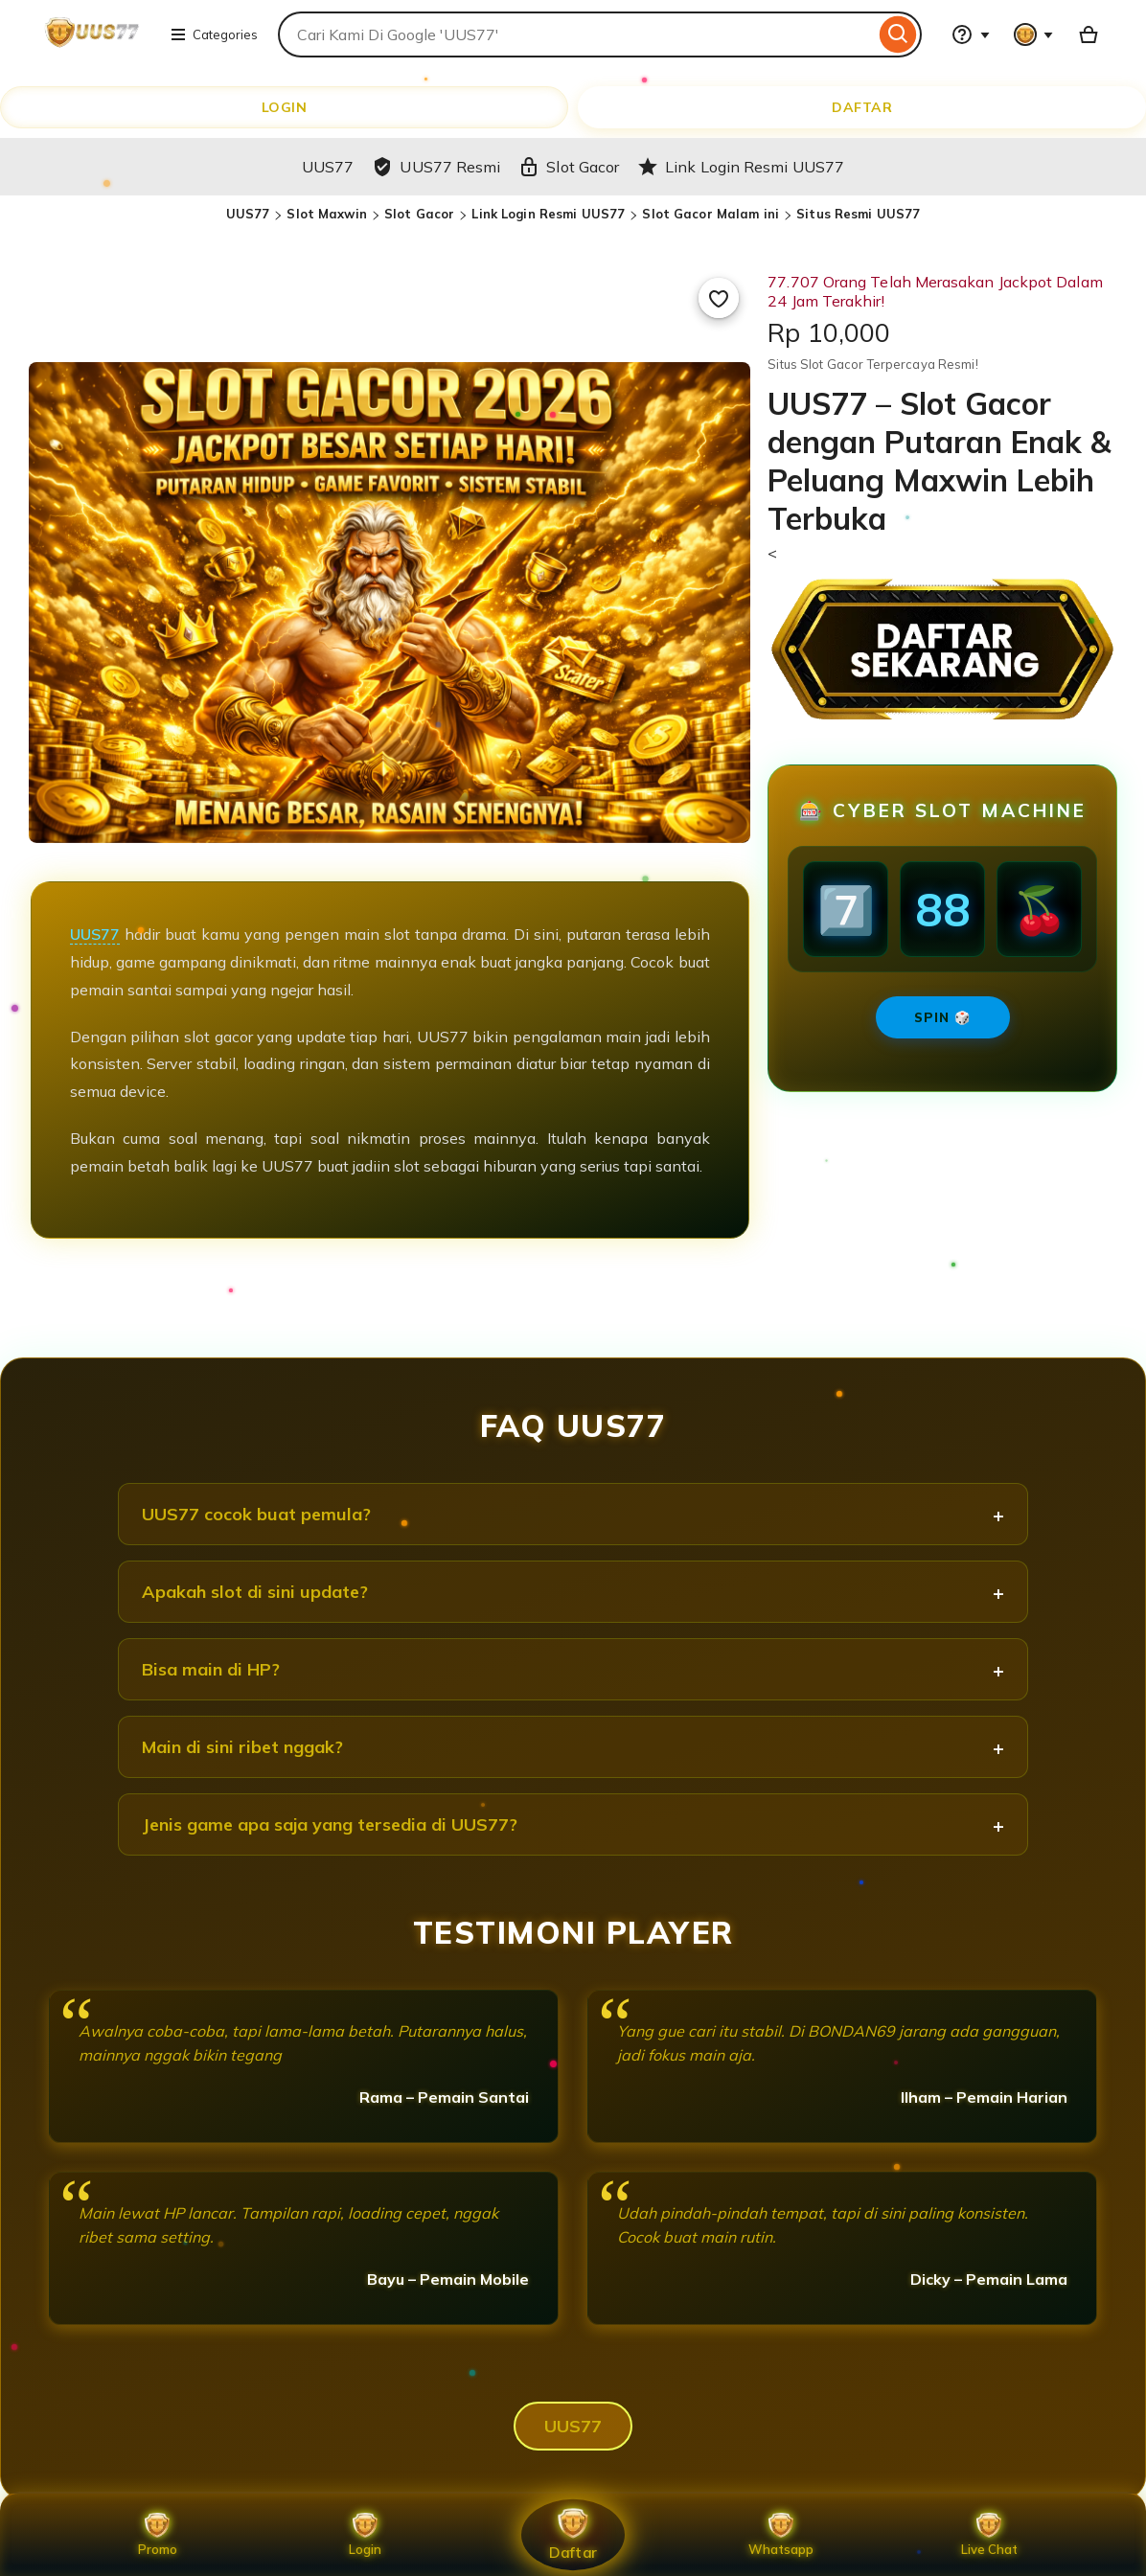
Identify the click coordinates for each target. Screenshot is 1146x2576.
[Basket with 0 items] (1089, 34)
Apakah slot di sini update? (255, 1592)
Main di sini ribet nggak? (242, 1747)
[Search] (898, 34)
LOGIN (285, 107)
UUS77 (248, 213)
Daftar (573, 2534)
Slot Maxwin (326, 213)
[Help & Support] (970, 34)
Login (365, 2535)
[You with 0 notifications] (1034, 34)
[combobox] (576, 34)
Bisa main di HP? (211, 1669)
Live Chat (989, 2535)
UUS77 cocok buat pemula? (256, 1514)
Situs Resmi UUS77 (858, 213)
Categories (214, 34)
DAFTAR (862, 107)
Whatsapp (781, 2535)
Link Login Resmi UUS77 (548, 213)
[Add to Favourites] (719, 298)
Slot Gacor (419, 213)
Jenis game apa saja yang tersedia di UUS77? (329, 1824)
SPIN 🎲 (943, 1017)
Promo (157, 2535)
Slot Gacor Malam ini (710, 213)
